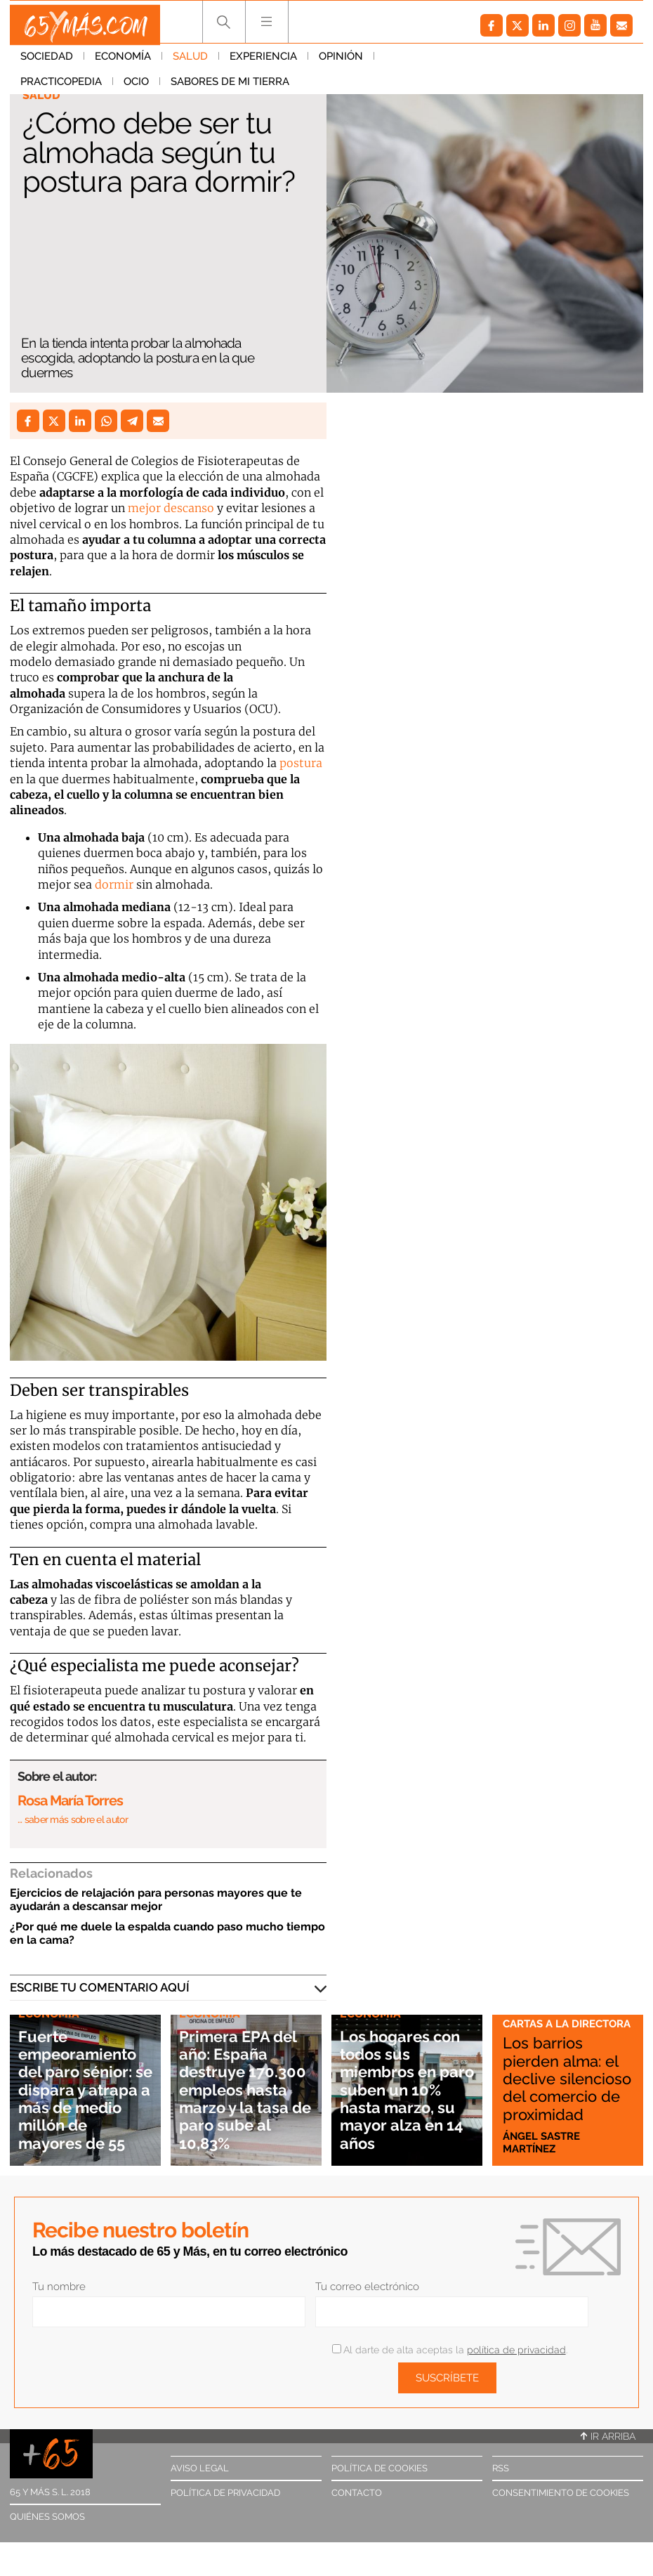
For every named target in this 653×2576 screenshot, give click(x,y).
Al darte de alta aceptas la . (449, 2349)
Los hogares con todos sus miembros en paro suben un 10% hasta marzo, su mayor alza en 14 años (399, 2080)
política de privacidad (516, 2349)
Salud (190, 62)
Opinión (341, 62)
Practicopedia (425, 62)
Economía (123, 62)
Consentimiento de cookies (560, 2492)
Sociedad (46, 62)
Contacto (356, 2492)
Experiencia (263, 62)
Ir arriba (608, 2436)
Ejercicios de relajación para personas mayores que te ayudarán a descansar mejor (156, 1899)
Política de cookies (379, 2468)
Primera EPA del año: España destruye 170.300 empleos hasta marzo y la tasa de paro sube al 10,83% (245, 2080)
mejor (146, 508)
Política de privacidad (225, 2492)
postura (300, 763)
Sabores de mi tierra (79, 87)
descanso (189, 508)
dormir (114, 884)
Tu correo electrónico (367, 2286)
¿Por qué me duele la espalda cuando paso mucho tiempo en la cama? (167, 1933)
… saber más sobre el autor (73, 1819)
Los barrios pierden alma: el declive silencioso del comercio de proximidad (559, 2069)
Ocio (500, 62)
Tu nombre (59, 2286)
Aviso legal (200, 2468)
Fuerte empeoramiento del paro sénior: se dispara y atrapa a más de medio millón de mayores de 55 (85, 2080)
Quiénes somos (47, 2516)
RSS (500, 2468)
